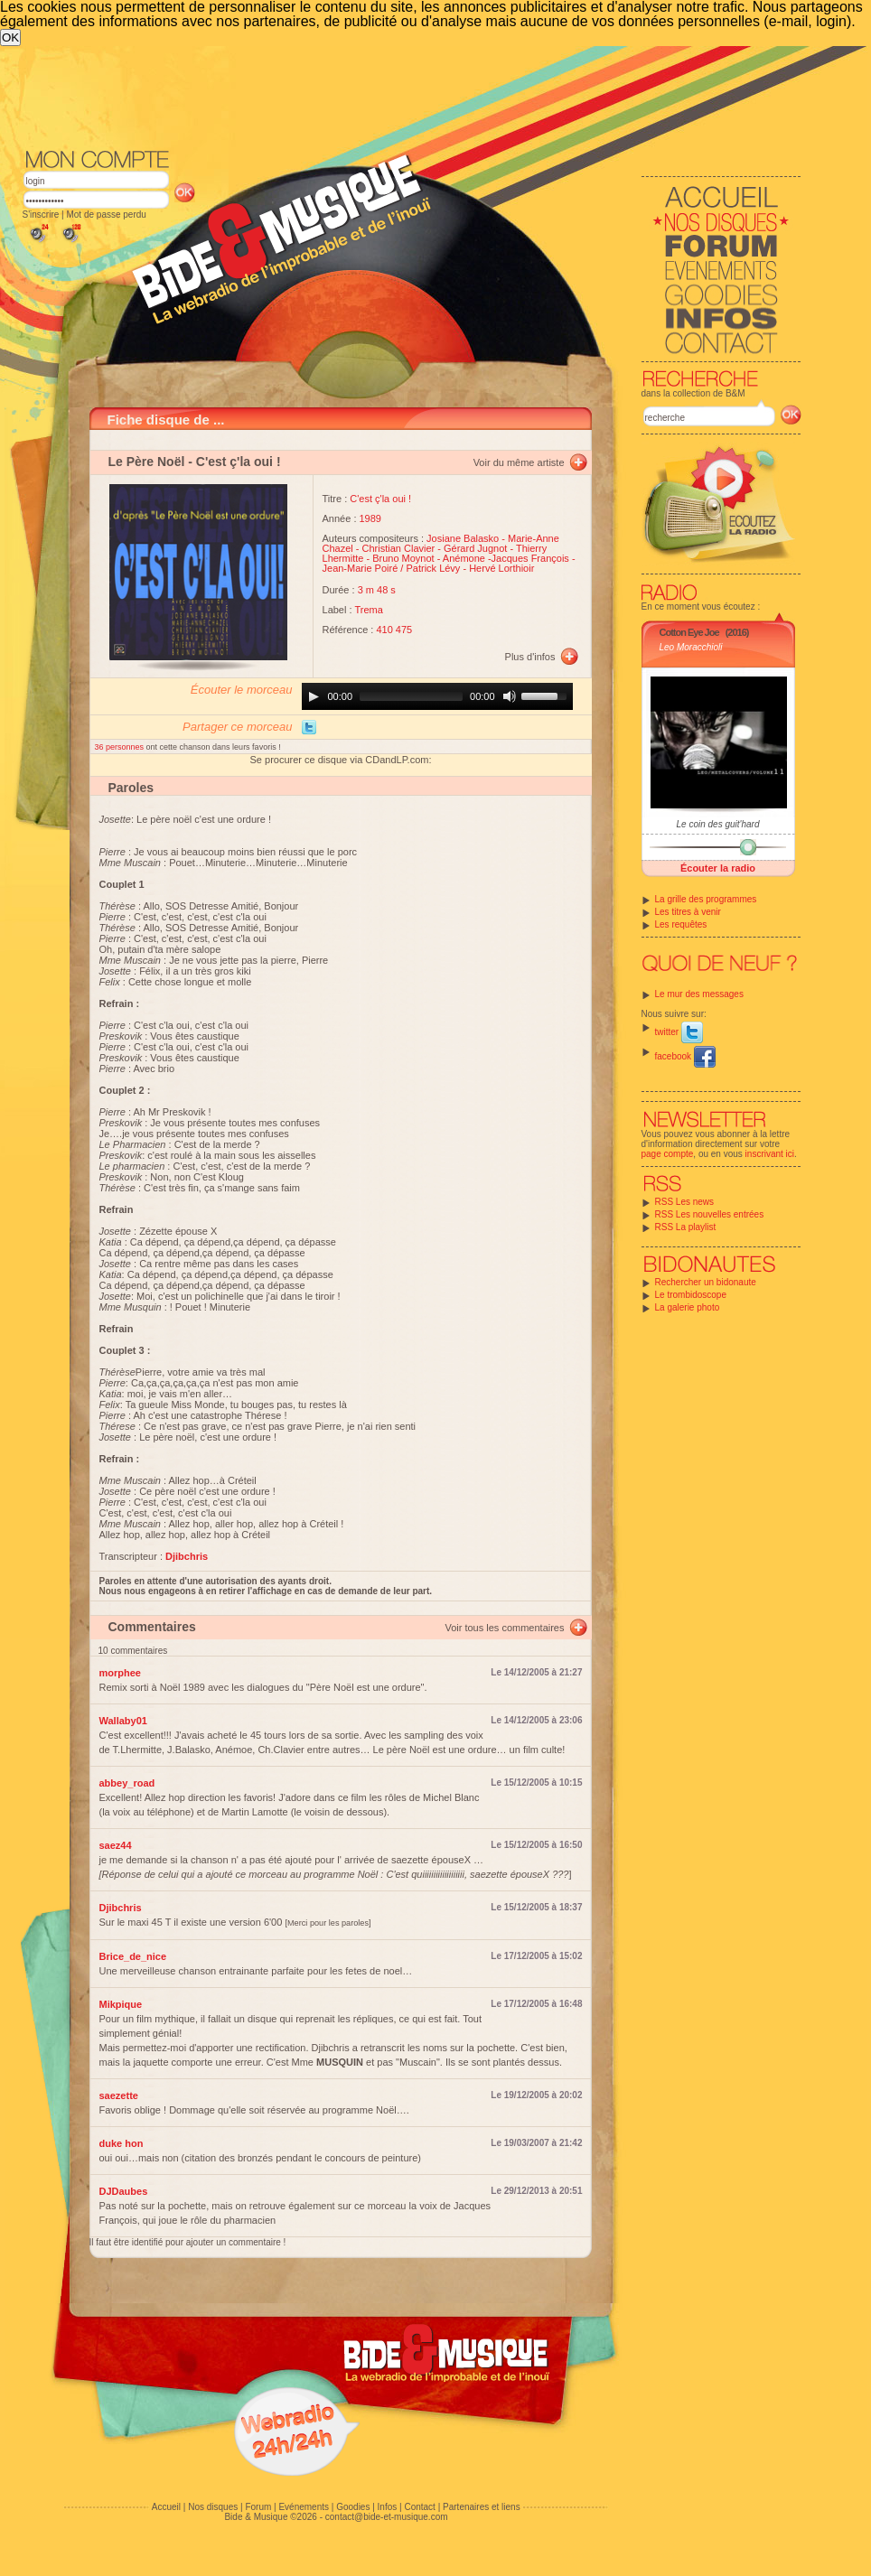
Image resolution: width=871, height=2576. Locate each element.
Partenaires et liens (481, 2507)
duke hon (121, 2143)
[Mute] (509, 696)
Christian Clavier (399, 548)
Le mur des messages (699, 994)
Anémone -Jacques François (506, 558)
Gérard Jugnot (475, 548)
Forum (258, 2507)
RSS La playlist (685, 1227)
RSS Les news (685, 1202)
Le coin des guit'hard (718, 824)
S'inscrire (41, 214)
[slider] (411, 696)
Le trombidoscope (691, 1295)
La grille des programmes (706, 899)
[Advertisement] (412, 95)
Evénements (303, 2507)
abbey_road (127, 1783)
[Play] (313, 696)
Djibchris (120, 1907)
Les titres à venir (688, 912)
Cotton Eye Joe (689, 632)
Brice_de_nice (133, 1956)
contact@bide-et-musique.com (386, 2517)
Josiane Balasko (462, 538)
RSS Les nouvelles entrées (709, 1214)
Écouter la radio (717, 868)
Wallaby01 (123, 1720)
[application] (437, 696)
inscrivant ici (769, 1154)
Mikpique (121, 2004)
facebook (685, 1056)
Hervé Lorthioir (501, 568)
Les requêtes (681, 924)
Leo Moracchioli (691, 647)
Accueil (166, 2507)
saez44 (115, 1845)
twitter (679, 1032)
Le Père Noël (146, 461)
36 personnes (120, 746)
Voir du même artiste (519, 462)
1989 (370, 518)
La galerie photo (687, 1307)
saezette (118, 2095)
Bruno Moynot (403, 558)
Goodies (353, 2507)
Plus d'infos (530, 656)
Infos (388, 2507)
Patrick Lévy (433, 568)
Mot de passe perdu (105, 214)
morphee (120, 1672)
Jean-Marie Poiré (360, 568)
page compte (668, 1154)
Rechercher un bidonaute (705, 1282)
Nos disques (213, 2507)
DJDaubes (123, 2191)
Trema (368, 609)
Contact (419, 2507)
